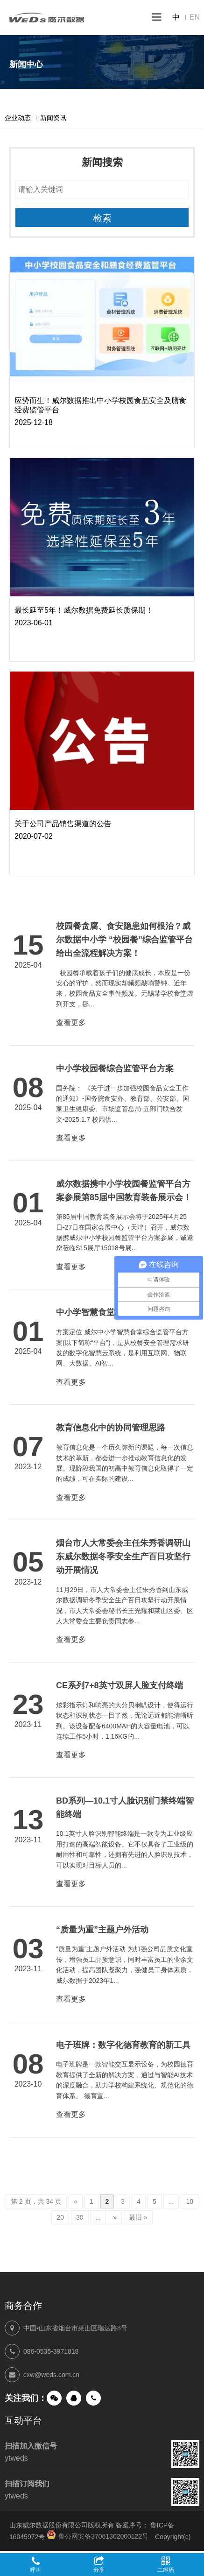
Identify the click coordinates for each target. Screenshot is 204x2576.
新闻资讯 (53, 117)
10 (189, 2201)
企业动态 (18, 117)
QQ (73, 2398)
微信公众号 (54, 2398)
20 (60, 2217)
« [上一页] (75, 2201)
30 (80, 2217)
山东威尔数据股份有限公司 (46, 17)
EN (195, 17)
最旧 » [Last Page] (138, 2217)
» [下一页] (115, 2217)
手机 (93, 2398)
